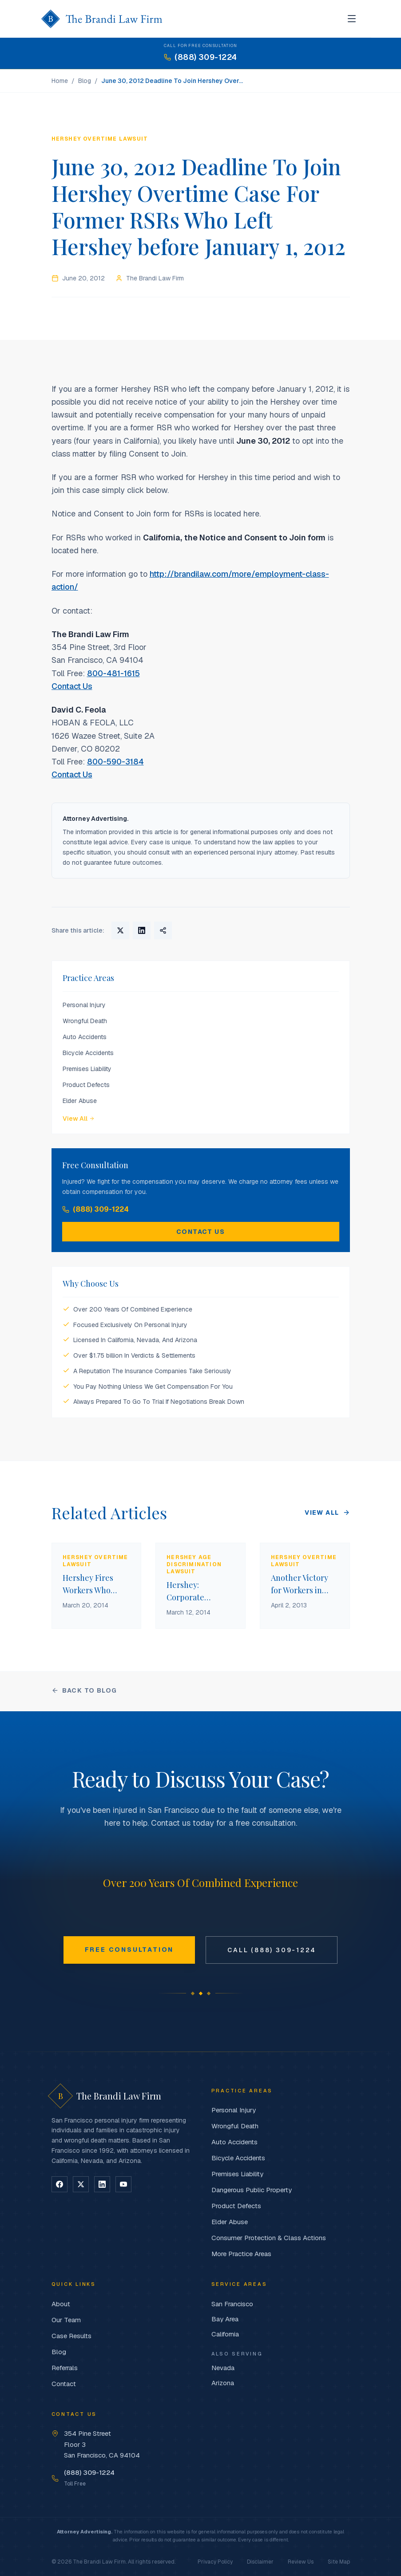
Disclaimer (260, 2561)
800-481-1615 (113, 673)
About (61, 2304)
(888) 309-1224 (95, 1209)
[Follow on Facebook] (59, 2184)
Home (60, 81)
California (225, 2334)
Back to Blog (84, 1690)
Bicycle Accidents (88, 1053)
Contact (64, 2383)
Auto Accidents (85, 1037)
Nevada (222, 2367)
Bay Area (224, 2319)
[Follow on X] (81, 2184)
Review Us (301, 2561)
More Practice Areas (241, 2253)
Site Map (339, 2561)
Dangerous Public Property (251, 2190)
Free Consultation (129, 1950)
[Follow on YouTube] (123, 2184)
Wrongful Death (85, 1021)
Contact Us (72, 686)
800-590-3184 (115, 761)
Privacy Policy (215, 2561)
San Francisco (232, 2304)
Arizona (222, 2383)
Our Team (66, 2320)
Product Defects (86, 1085)
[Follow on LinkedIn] (102, 2184)
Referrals (65, 2367)
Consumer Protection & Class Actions (268, 2237)
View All (79, 1119)
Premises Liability (87, 1069)
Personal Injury (84, 1005)
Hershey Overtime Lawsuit (100, 138)
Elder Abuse (80, 1101)
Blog (84, 81)
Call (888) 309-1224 (271, 1950)
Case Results (71, 2336)
